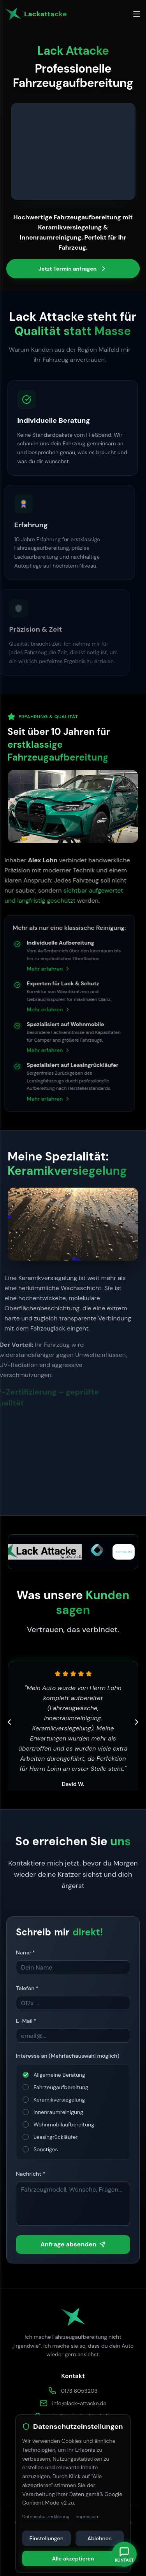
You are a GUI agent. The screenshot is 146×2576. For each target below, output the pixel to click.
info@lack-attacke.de (79, 2403)
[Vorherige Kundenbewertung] (9, 1722)
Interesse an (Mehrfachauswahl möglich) (68, 2057)
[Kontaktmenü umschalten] (124, 2554)
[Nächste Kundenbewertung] (136, 1722)
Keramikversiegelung (59, 2101)
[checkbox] (26, 2077)
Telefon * (27, 1990)
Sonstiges (45, 2151)
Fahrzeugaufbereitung (60, 2089)
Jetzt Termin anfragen (73, 269)
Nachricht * (30, 2175)
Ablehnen (99, 2538)
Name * (25, 1954)
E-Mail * (26, 2022)
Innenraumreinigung (58, 2113)
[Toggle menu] (136, 14)
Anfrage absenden (73, 2246)
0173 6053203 (79, 2390)
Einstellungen (46, 2538)
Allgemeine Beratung (59, 2076)
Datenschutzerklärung (45, 2516)
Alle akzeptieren (73, 2558)
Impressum (88, 2516)
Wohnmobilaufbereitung (63, 2126)
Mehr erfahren (34, 968)
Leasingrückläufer (55, 2138)
